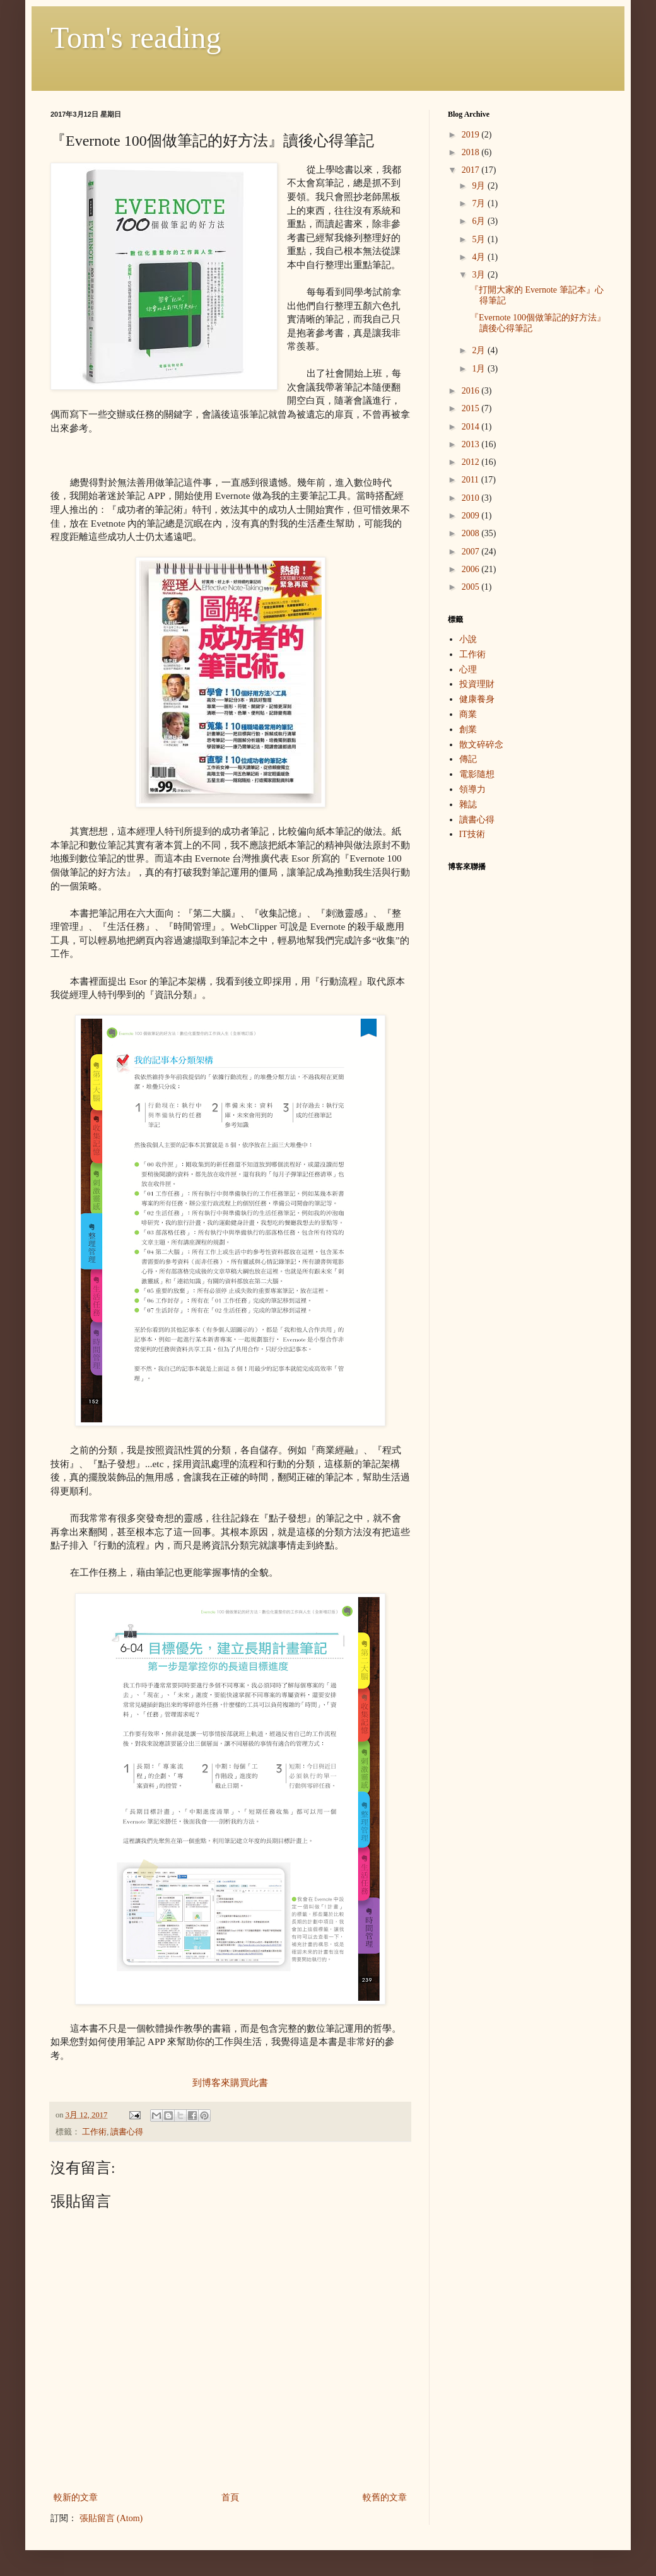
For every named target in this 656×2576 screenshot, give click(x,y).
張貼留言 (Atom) (111, 2518)
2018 (472, 152)
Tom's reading (135, 37)
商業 (468, 714)
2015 (472, 408)
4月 (480, 257)
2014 (472, 426)
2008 (472, 533)
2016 (472, 390)
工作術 (94, 2132)
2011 (471, 479)
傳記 (468, 759)
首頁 (230, 2497)
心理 (468, 669)
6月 (480, 221)
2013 (472, 444)
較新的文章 (76, 2497)
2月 (480, 350)
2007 (472, 551)
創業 (468, 729)
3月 (480, 274)
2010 (472, 498)
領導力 (472, 789)
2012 (472, 462)
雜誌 (468, 804)
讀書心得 (126, 2132)
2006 (472, 569)
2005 (472, 587)
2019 (472, 134)
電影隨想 (477, 774)
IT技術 (472, 834)
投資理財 (477, 684)
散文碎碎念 (481, 744)
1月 (480, 368)
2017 (472, 170)
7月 (480, 203)
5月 (480, 239)
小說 (468, 639)
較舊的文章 (385, 2497)
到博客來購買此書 (230, 2082)
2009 (472, 515)
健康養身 (477, 699)
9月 (480, 185)
